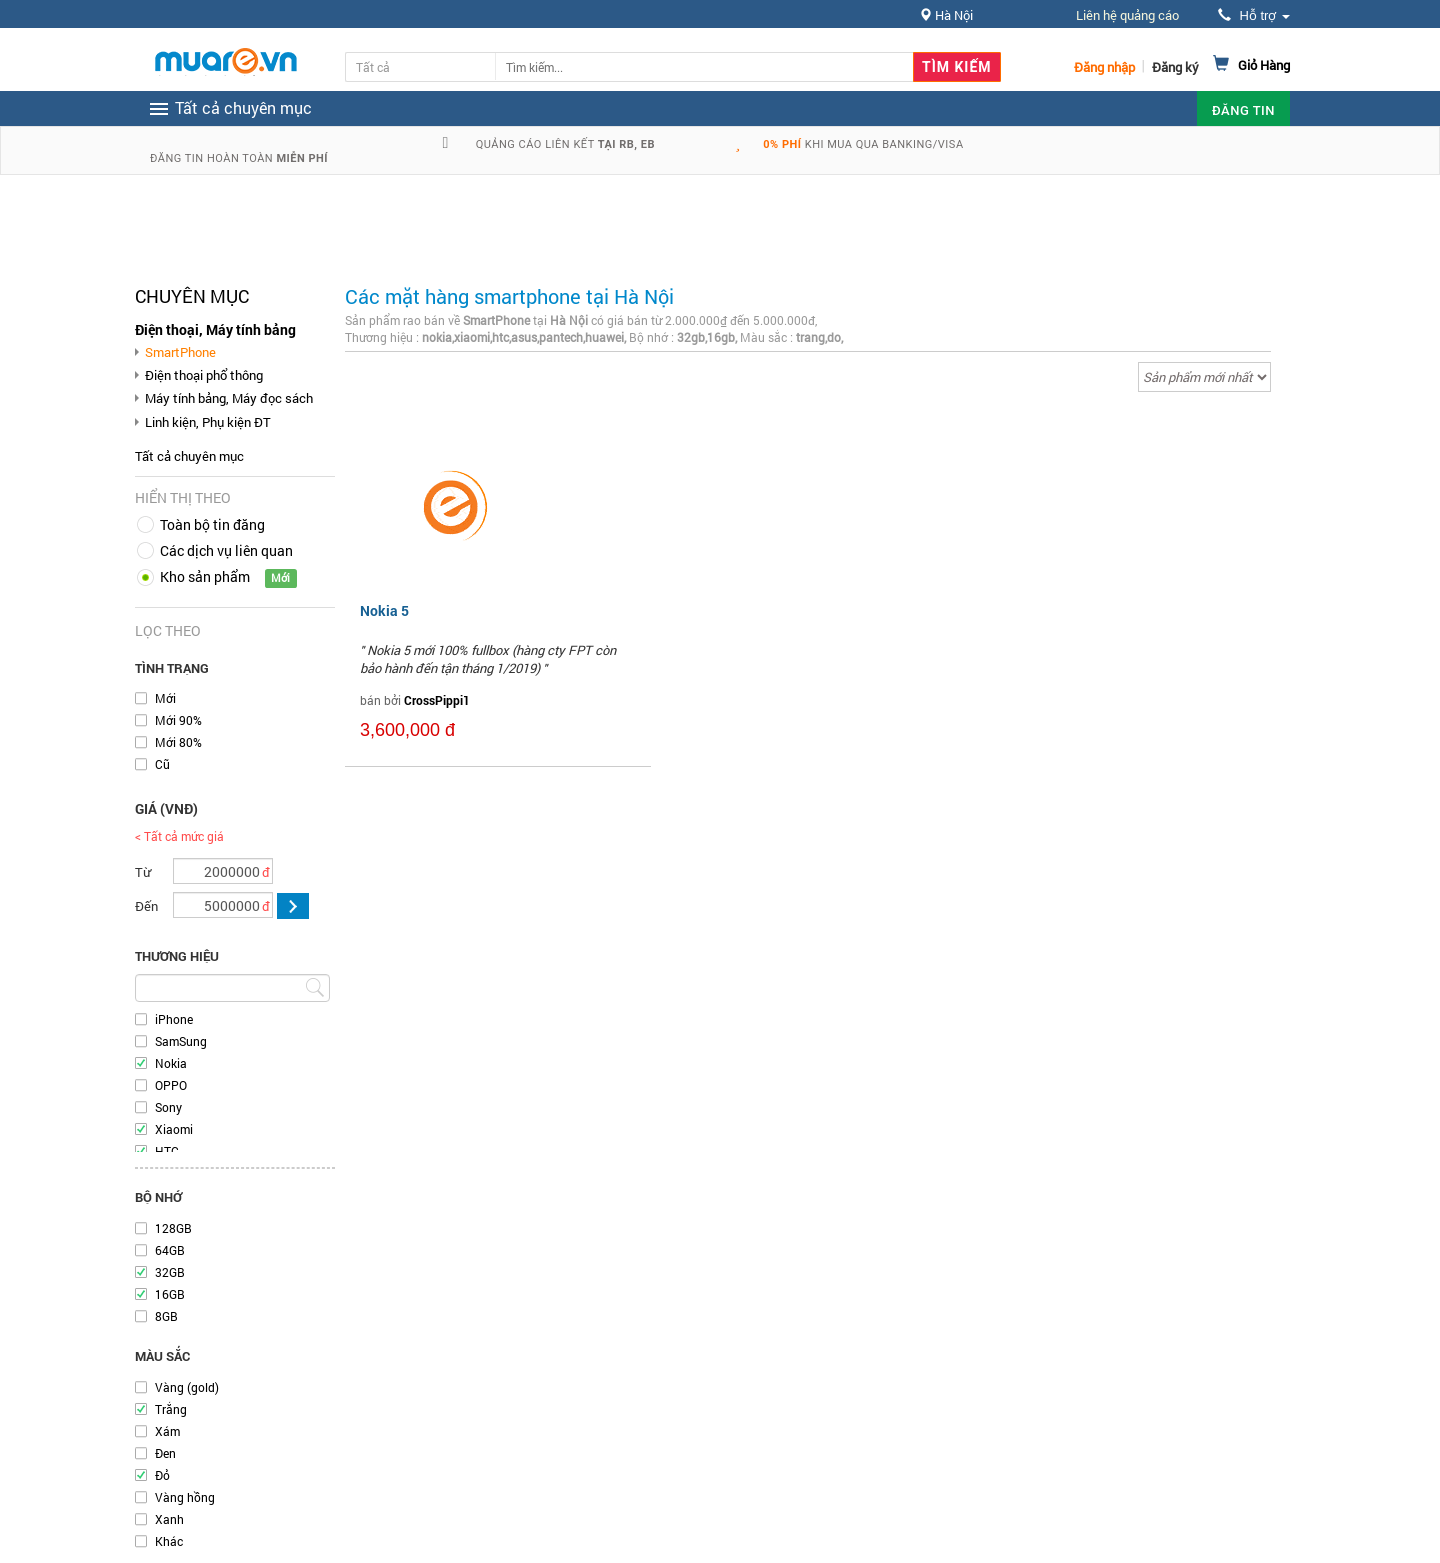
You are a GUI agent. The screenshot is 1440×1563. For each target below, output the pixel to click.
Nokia (171, 1063)
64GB (170, 1250)
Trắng (171, 1409)
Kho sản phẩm (205, 576)
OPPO (171, 1085)
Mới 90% (178, 720)
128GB (173, 1228)
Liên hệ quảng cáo (1127, 15)
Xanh (169, 1519)
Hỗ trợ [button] (1254, 15)
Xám (167, 1431)
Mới (165, 698)
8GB (166, 1316)
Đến (146, 906)
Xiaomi (174, 1129)
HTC (167, 1151)
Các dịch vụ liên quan (226, 550)
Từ (143, 872)
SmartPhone (180, 352)
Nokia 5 (384, 610)
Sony (168, 1107)
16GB (170, 1294)
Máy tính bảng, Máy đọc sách (229, 398)
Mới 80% (178, 742)
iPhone (174, 1019)
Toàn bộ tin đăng (212, 524)
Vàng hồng (185, 1497)
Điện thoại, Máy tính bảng (215, 329)
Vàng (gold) (187, 1387)
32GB (170, 1272)
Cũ (162, 764)
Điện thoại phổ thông (204, 375)
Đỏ (162, 1475)
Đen (165, 1453)
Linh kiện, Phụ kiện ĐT (208, 422)
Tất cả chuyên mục (189, 456)
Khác (169, 1541)
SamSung (181, 1041)
